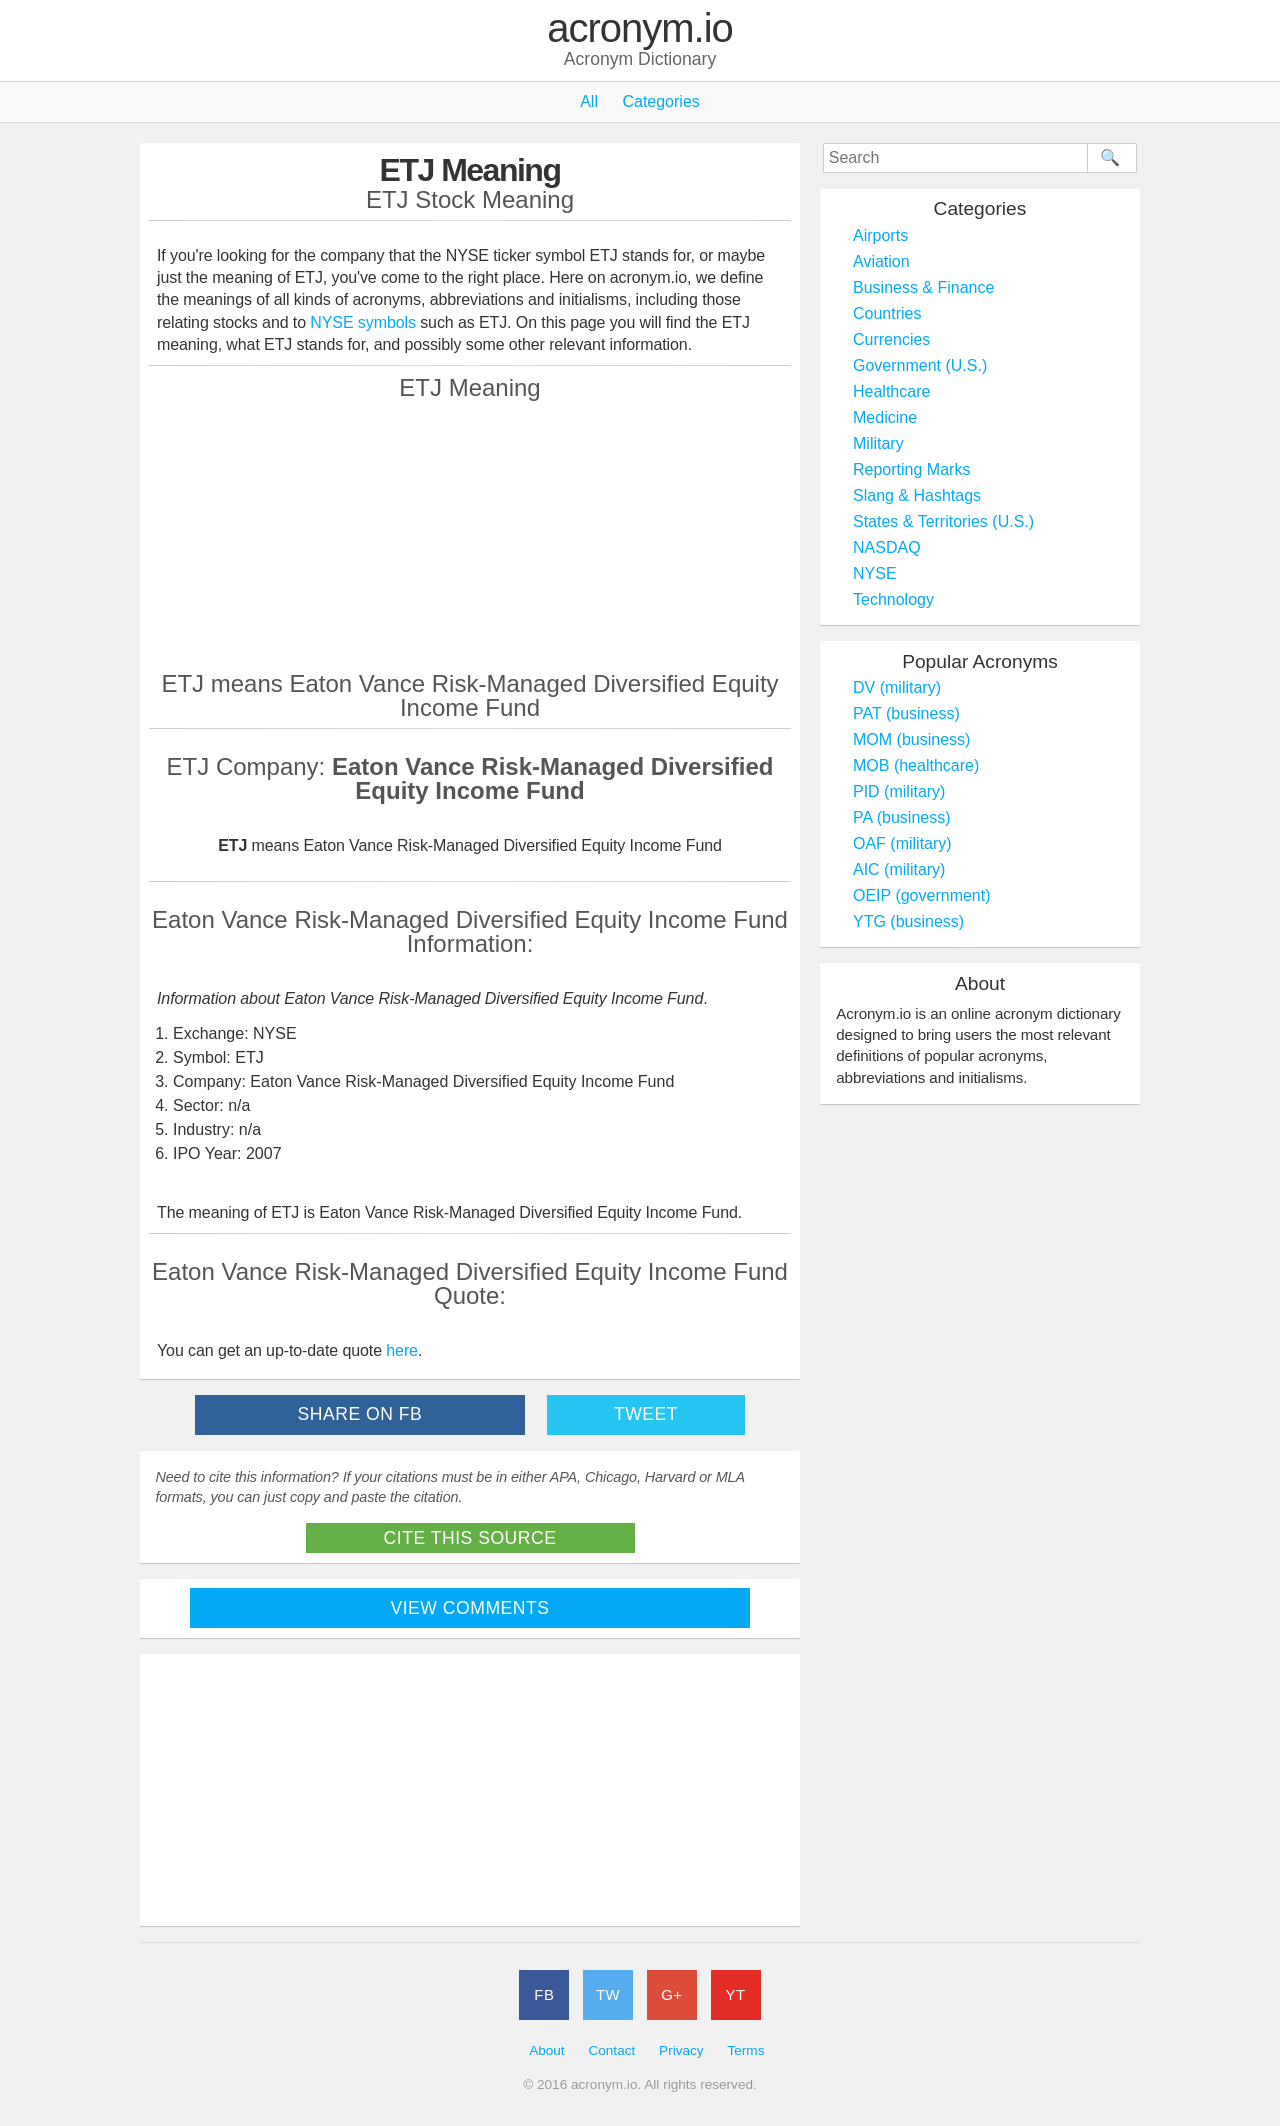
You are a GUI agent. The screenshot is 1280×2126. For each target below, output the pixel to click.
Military (878, 443)
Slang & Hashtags (917, 495)
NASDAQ (887, 547)
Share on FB (360, 1414)
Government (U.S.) (920, 365)
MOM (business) (911, 739)
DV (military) (897, 687)
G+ (671, 1994)
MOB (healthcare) (916, 765)
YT (736, 1994)
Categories (660, 101)
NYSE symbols (365, 322)
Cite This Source (470, 1538)
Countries (887, 313)
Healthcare (891, 391)
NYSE (875, 573)
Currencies (891, 339)
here (402, 1350)
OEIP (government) (922, 895)
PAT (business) (906, 713)
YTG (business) (908, 921)
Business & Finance (923, 287)
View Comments (470, 1608)
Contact (611, 2050)
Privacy (681, 2050)
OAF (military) (902, 843)
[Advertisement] (470, 535)
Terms (745, 2050)
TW (608, 1994)
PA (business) (902, 817)
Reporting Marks (911, 469)
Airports (880, 235)
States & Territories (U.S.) (943, 521)
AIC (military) (899, 869)
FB (544, 1994)
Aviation (881, 261)
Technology (893, 599)
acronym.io (640, 29)
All (589, 101)
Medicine (885, 417)
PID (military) (899, 791)
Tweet (646, 1414)
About (547, 2050)
